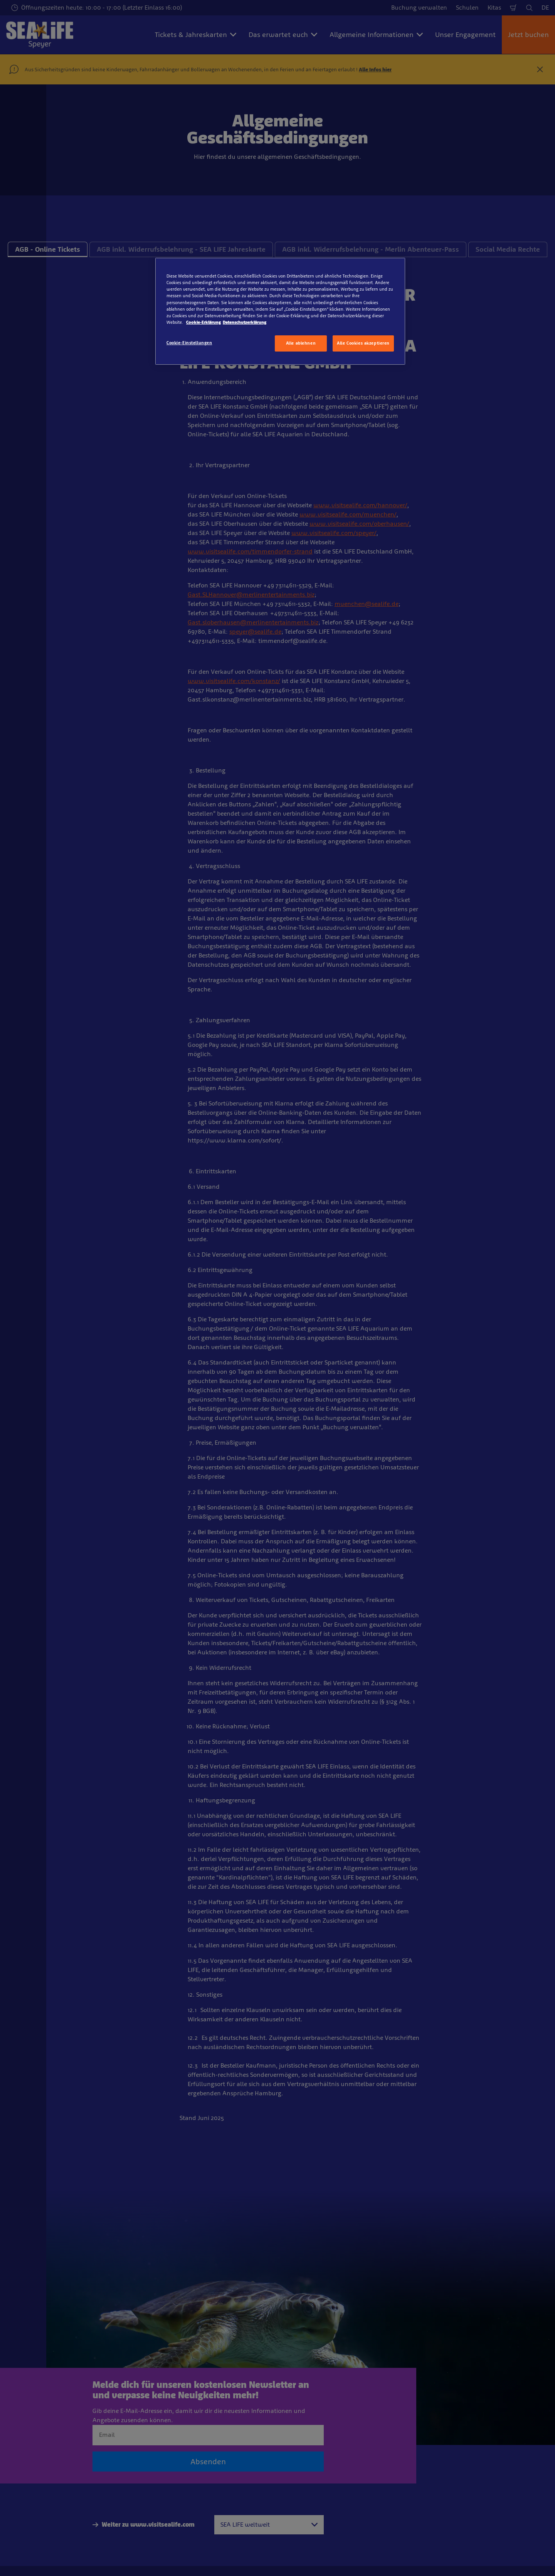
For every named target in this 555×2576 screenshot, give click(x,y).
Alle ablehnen (301, 343)
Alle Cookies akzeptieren (363, 343)
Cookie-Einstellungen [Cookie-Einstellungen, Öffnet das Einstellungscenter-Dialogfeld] (189, 342)
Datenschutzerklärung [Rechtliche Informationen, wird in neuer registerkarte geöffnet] (244, 322)
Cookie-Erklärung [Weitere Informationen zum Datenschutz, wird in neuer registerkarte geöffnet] (203, 322)
